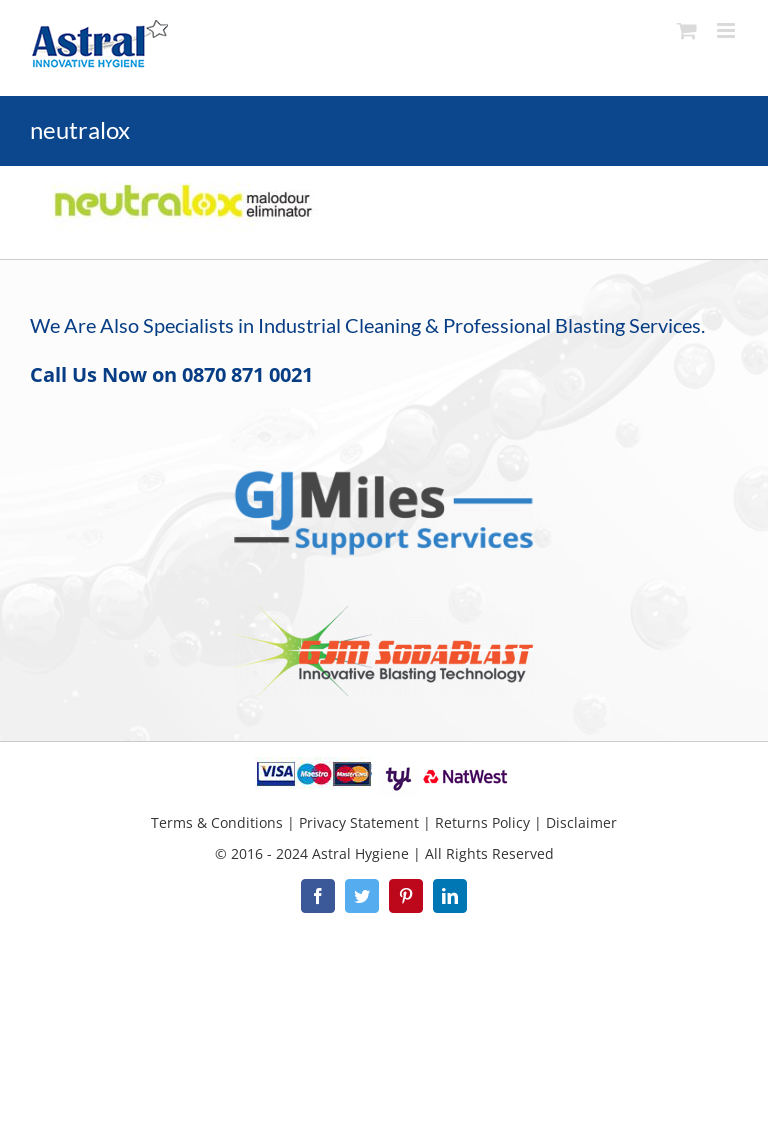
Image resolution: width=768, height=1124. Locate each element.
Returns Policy (482, 822)
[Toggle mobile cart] (687, 30)
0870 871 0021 (247, 374)
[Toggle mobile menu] (727, 30)
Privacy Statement (359, 822)
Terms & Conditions (217, 822)
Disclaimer (581, 822)
